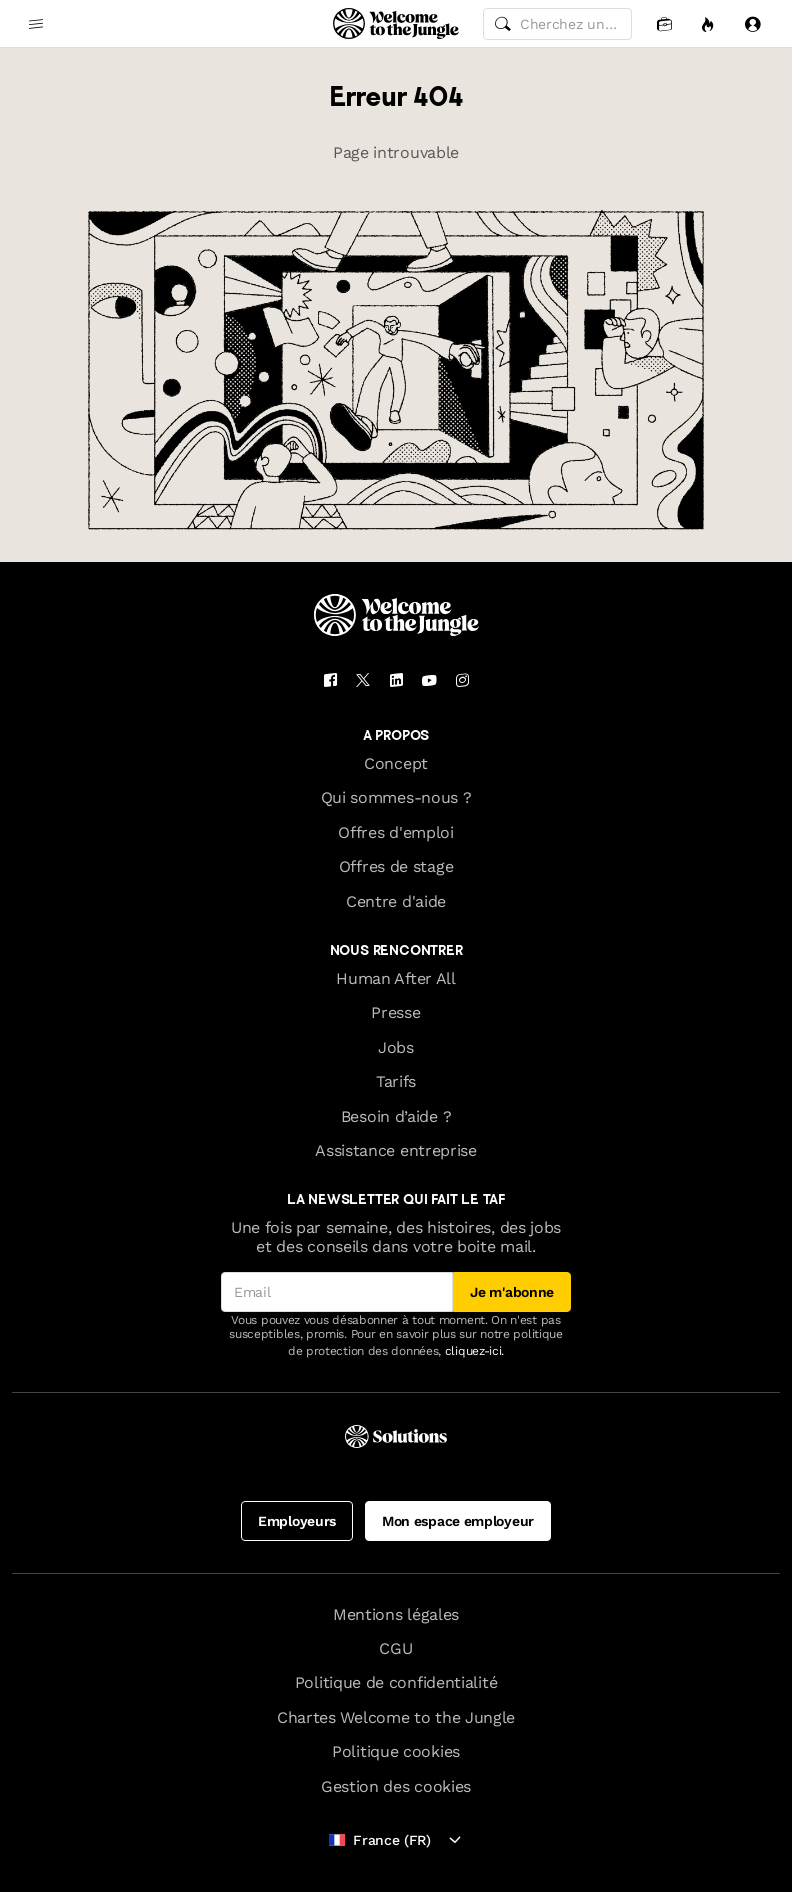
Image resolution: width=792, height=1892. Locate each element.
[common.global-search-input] (557, 24)
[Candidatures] (664, 23)
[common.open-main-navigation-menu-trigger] (36, 24)
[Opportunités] (708, 23)
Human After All (395, 978)
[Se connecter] (752, 23)
